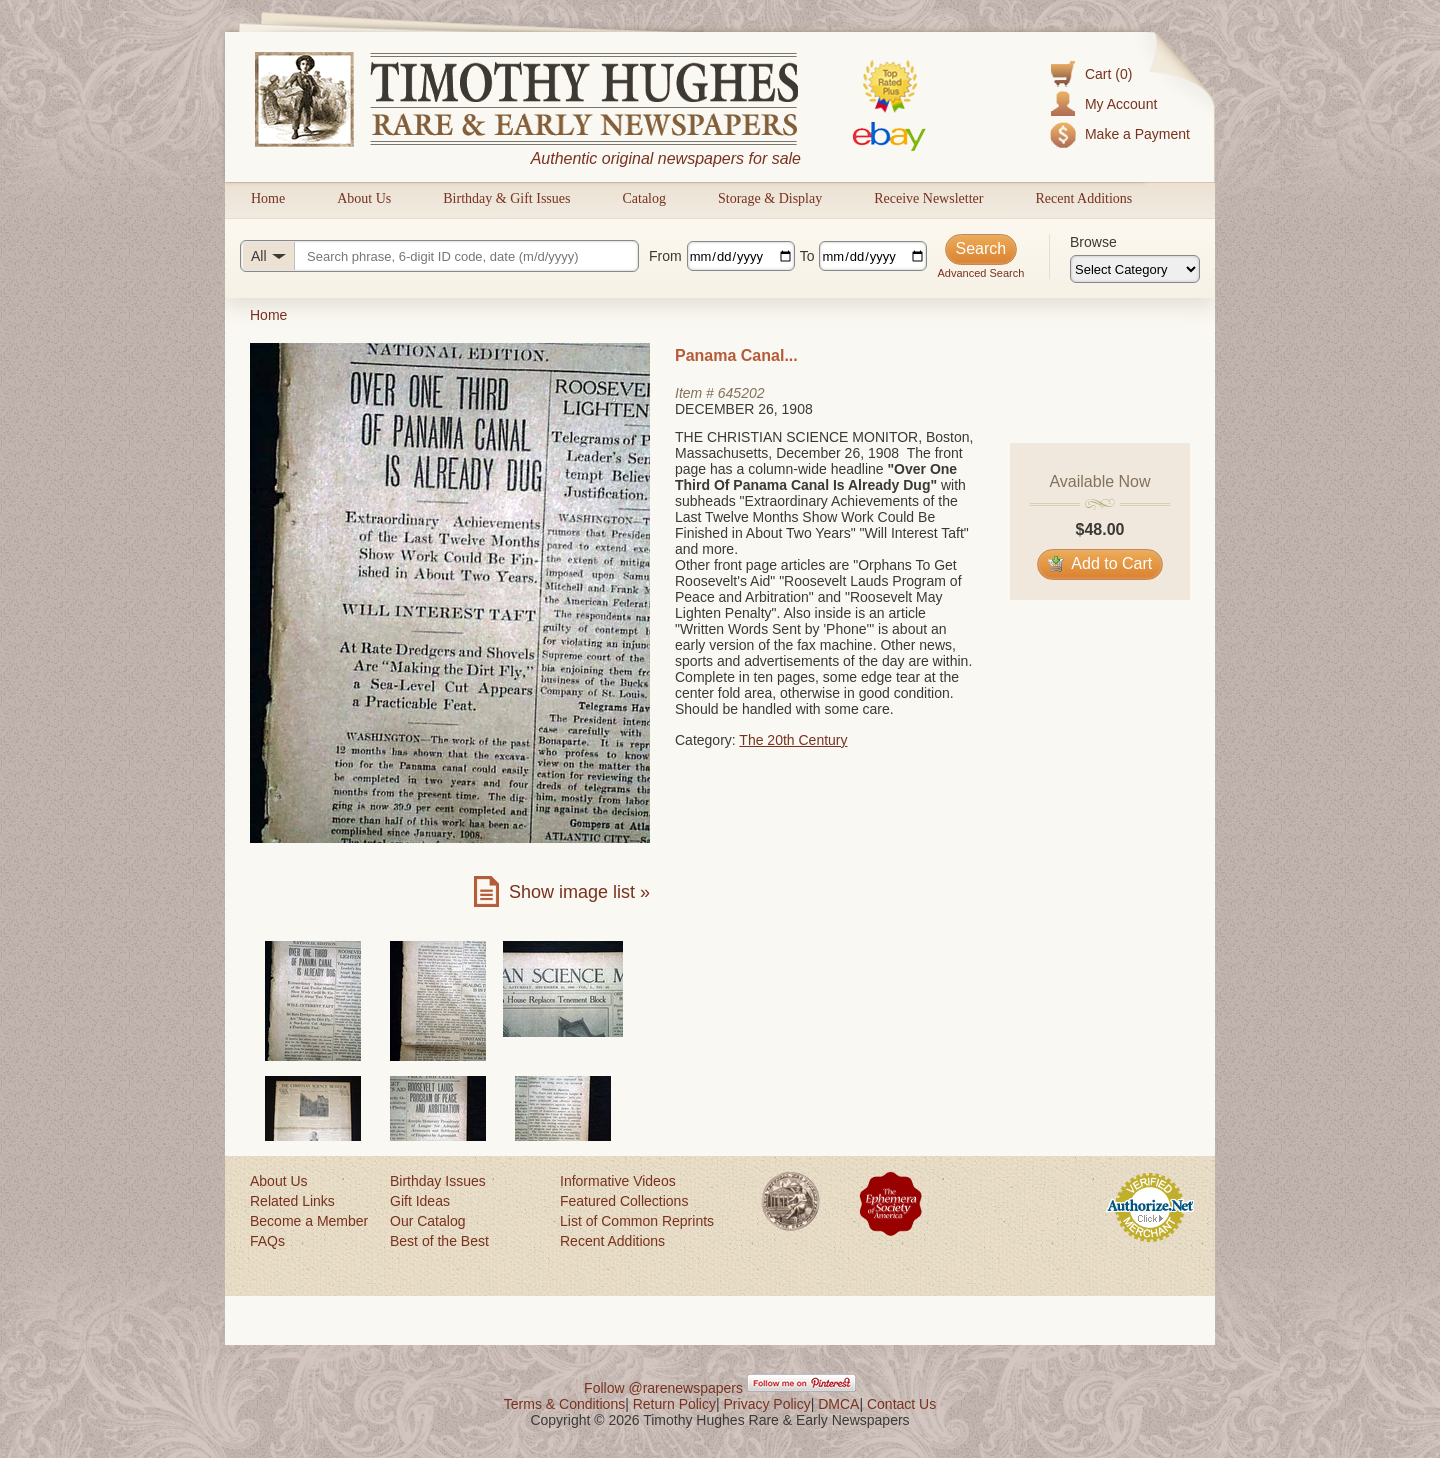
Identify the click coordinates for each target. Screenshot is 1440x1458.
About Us (364, 198)
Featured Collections (624, 1201)
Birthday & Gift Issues (506, 198)
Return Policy (674, 1404)
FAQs (267, 1241)
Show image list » (579, 892)
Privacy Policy (767, 1404)
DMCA (838, 1404)
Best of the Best (439, 1241)
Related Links (292, 1201)
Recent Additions (1083, 198)
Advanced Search (980, 273)
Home (268, 198)
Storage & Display (770, 198)
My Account (1121, 104)
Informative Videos (618, 1181)
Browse (1093, 242)
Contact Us (901, 1404)
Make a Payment (1137, 134)
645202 (741, 393)
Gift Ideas (420, 1201)
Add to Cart (1100, 563)
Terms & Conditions (564, 1404)
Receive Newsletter (928, 198)
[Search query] (439, 256)
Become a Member (309, 1221)
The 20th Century (793, 740)
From (665, 256)
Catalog (644, 198)
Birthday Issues (438, 1181)
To (807, 256)
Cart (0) (1108, 74)
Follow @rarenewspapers (663, 1388)
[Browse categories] (1135, 269)
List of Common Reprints (637, 1221)
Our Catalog (427, 1221)
